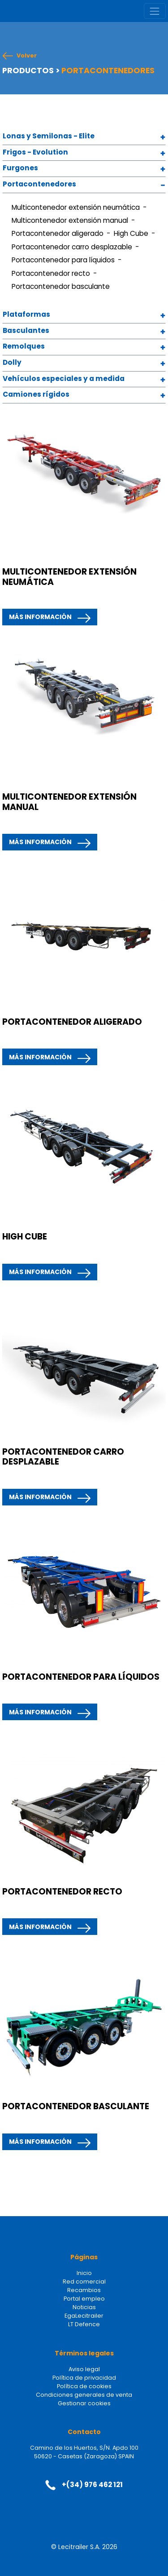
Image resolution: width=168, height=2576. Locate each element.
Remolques (24, 346)
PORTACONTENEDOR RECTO (62, 1892)
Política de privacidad (84, 2377)
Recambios (84, 2290)
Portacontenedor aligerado (57, 233)
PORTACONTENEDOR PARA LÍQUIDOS (80, 1677)
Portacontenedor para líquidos (63, 260)
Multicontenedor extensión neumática (76, 207)
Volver (27, 55)
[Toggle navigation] (155, 11)
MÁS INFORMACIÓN (40, 616)
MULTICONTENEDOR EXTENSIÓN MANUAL (69, 802)
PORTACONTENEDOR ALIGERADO (72, 1022)
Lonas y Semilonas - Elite (49, 136)
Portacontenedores (39, 184)
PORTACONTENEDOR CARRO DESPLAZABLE (63, 1457)
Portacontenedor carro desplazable (72, 247)
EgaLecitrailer (84, 2315)
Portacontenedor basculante (61, 286)
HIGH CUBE (24, 1236)
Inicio (84, 2273)
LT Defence (84, 2324)
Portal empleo (84, 2298)
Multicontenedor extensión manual (70, 220)
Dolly (12, 363)
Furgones (20, 168)
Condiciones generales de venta (84, 2395)
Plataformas (26, 314)
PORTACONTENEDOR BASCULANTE (75, 2106)
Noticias (84, 2307)
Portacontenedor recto (51, 273)
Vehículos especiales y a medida (64, 379)
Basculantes (26, 331)
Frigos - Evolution (35, 152)
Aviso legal (84, 2369)
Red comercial (84, 2281)
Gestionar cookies (84, 2403)
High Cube (131, 233)
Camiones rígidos (36, 394)
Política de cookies (84, 2386)
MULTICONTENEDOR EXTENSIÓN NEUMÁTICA (69, 577)
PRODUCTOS (28, 70)
